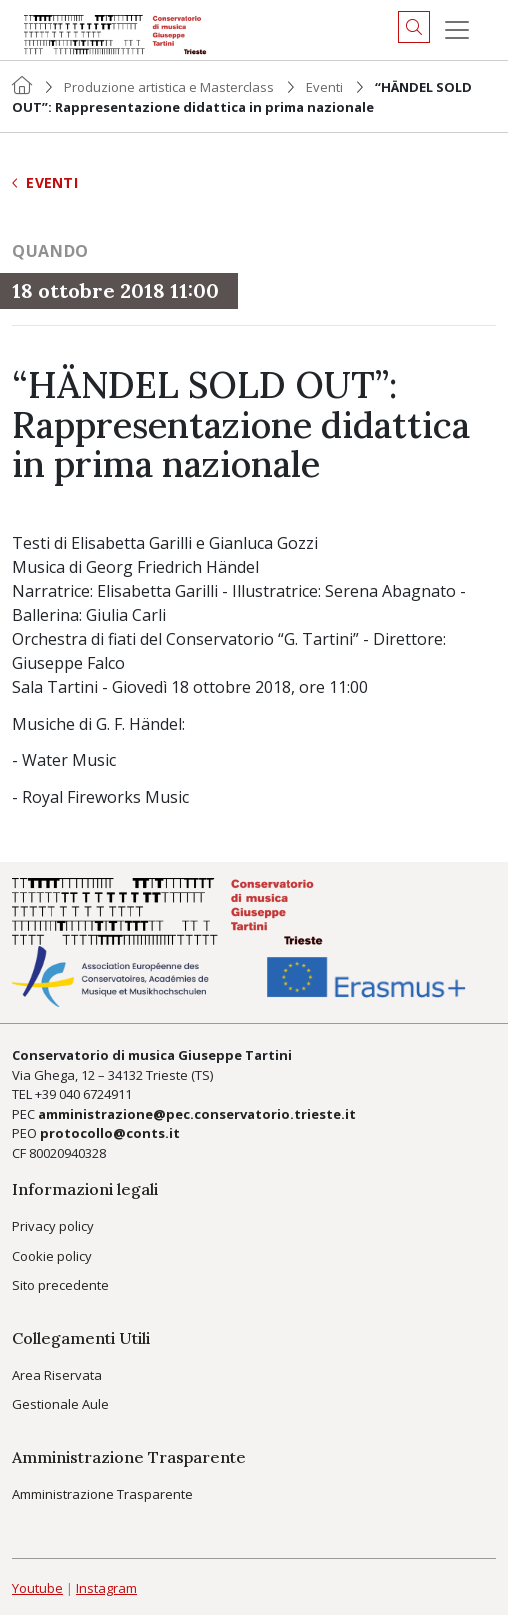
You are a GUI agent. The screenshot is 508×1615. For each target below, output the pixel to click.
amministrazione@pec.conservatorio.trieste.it (197, 1114)
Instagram (106, 1588)
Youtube (37, 1588)
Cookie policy (52, 1256)
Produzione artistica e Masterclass (169, 87)
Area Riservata (57, 1375)
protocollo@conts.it (110, 1133)
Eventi (324, 87)
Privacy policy (53, 1226)
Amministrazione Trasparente (102, 1494)
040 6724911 (95, 1094)
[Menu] (457, 30)
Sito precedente (60, 1285)
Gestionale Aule (60, 1404)
